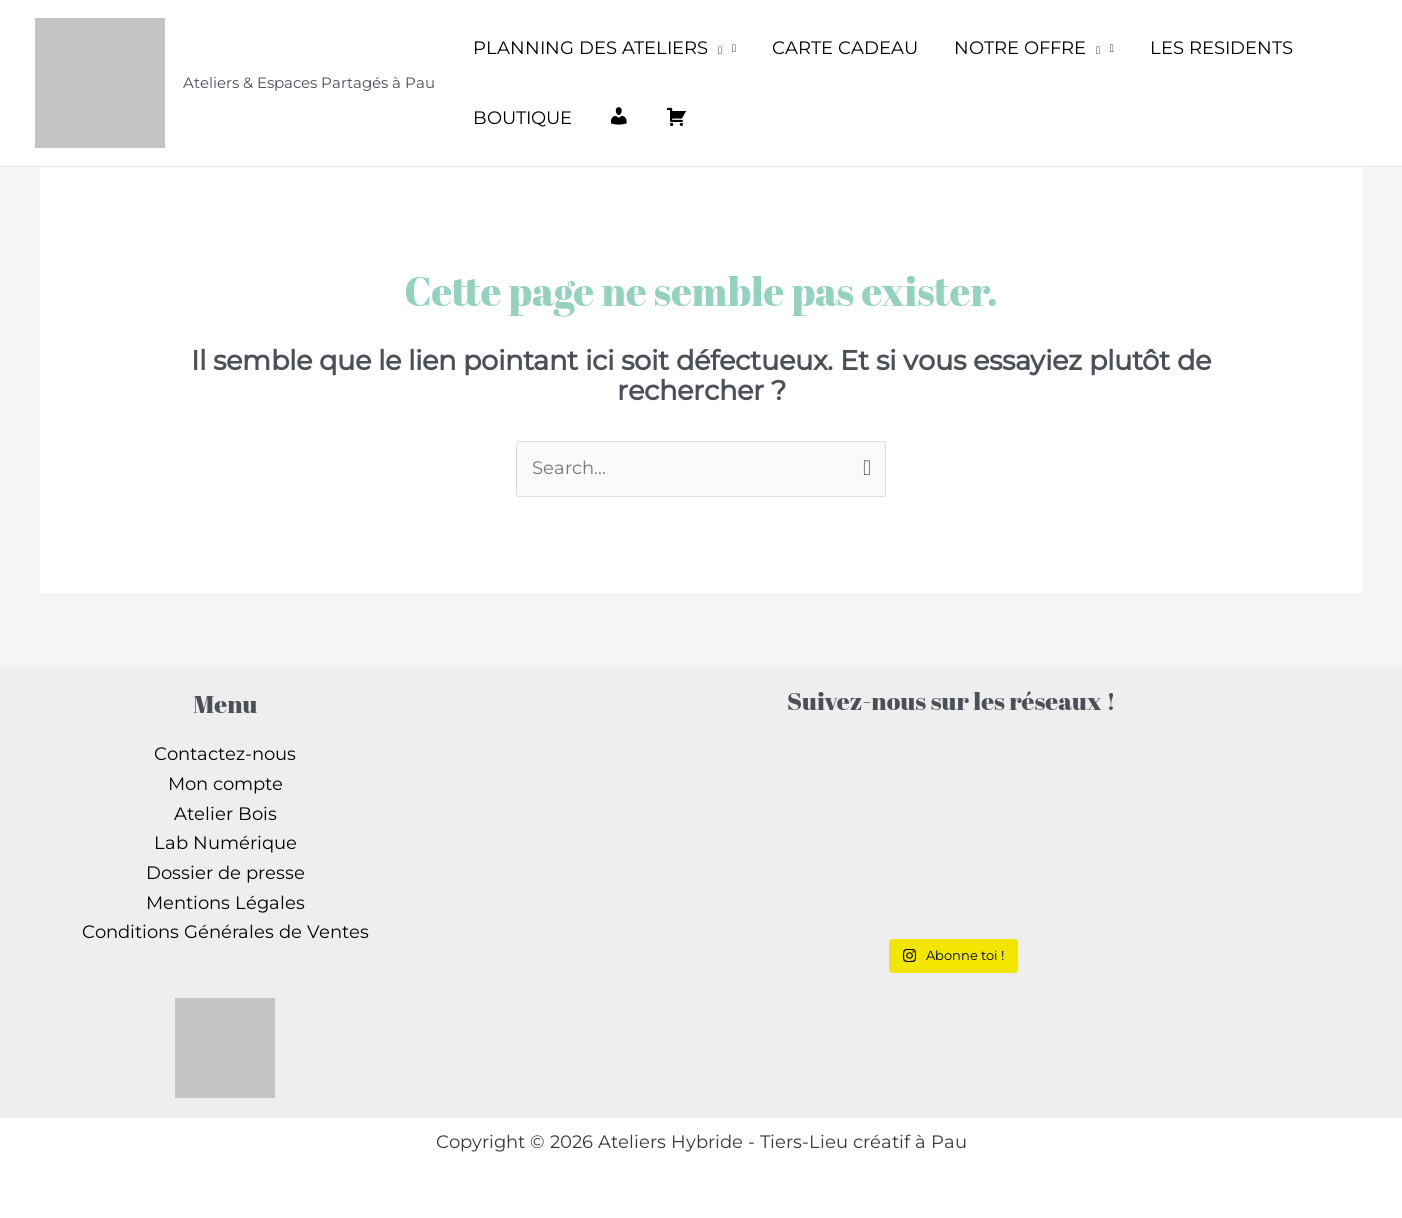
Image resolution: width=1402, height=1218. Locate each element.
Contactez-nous (225, 754)
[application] (715, 48)
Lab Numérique (225, 843)
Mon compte (225, 784)
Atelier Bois (225, 814)
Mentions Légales (225, 903)
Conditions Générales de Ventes (225, 932)
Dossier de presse (225, 873)
